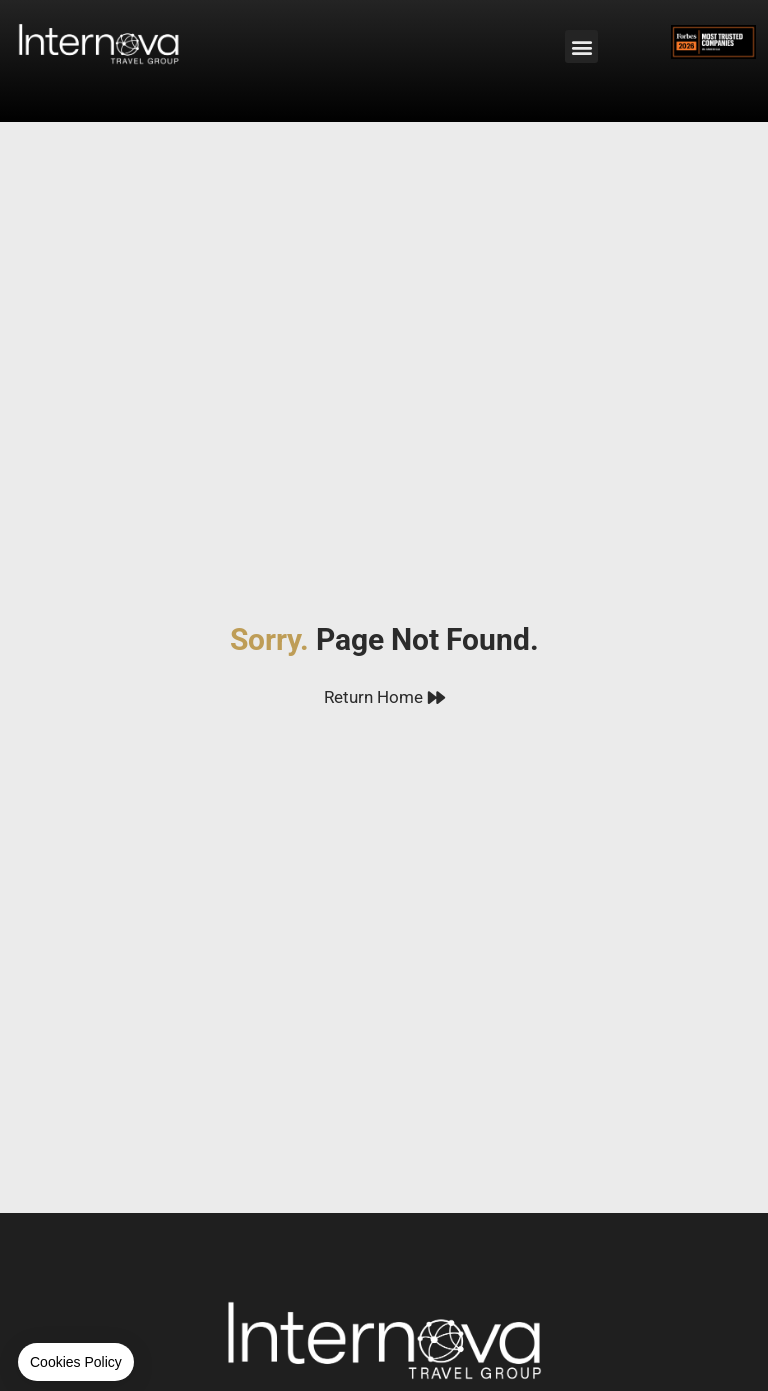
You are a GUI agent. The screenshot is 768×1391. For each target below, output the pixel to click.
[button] (581, 46)
